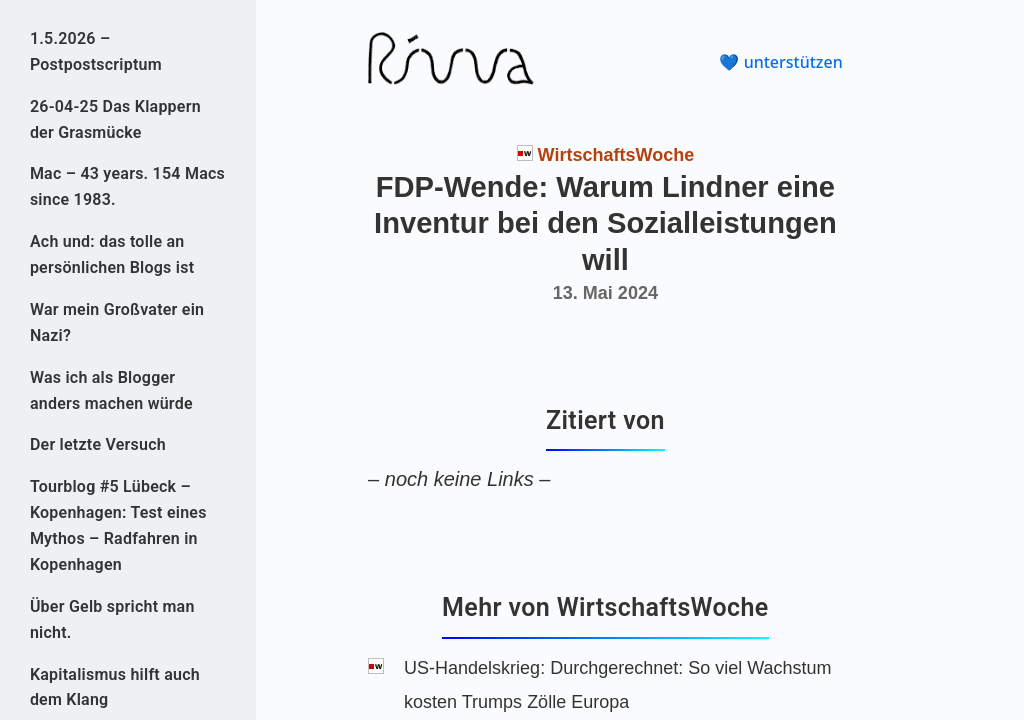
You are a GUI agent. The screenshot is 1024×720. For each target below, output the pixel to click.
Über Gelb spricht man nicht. (112, 619)
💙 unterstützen (780, 62)
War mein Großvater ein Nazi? (117, 322)
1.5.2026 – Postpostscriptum (96, 51)
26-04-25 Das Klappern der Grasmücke (115, 119)
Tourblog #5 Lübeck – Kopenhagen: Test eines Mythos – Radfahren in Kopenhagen (118, 525)
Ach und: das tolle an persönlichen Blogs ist (112, 254)
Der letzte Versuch (98, 444)
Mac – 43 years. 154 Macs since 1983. (127, 186)
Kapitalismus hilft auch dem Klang (115, 687)
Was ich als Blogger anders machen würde (111, 390)
